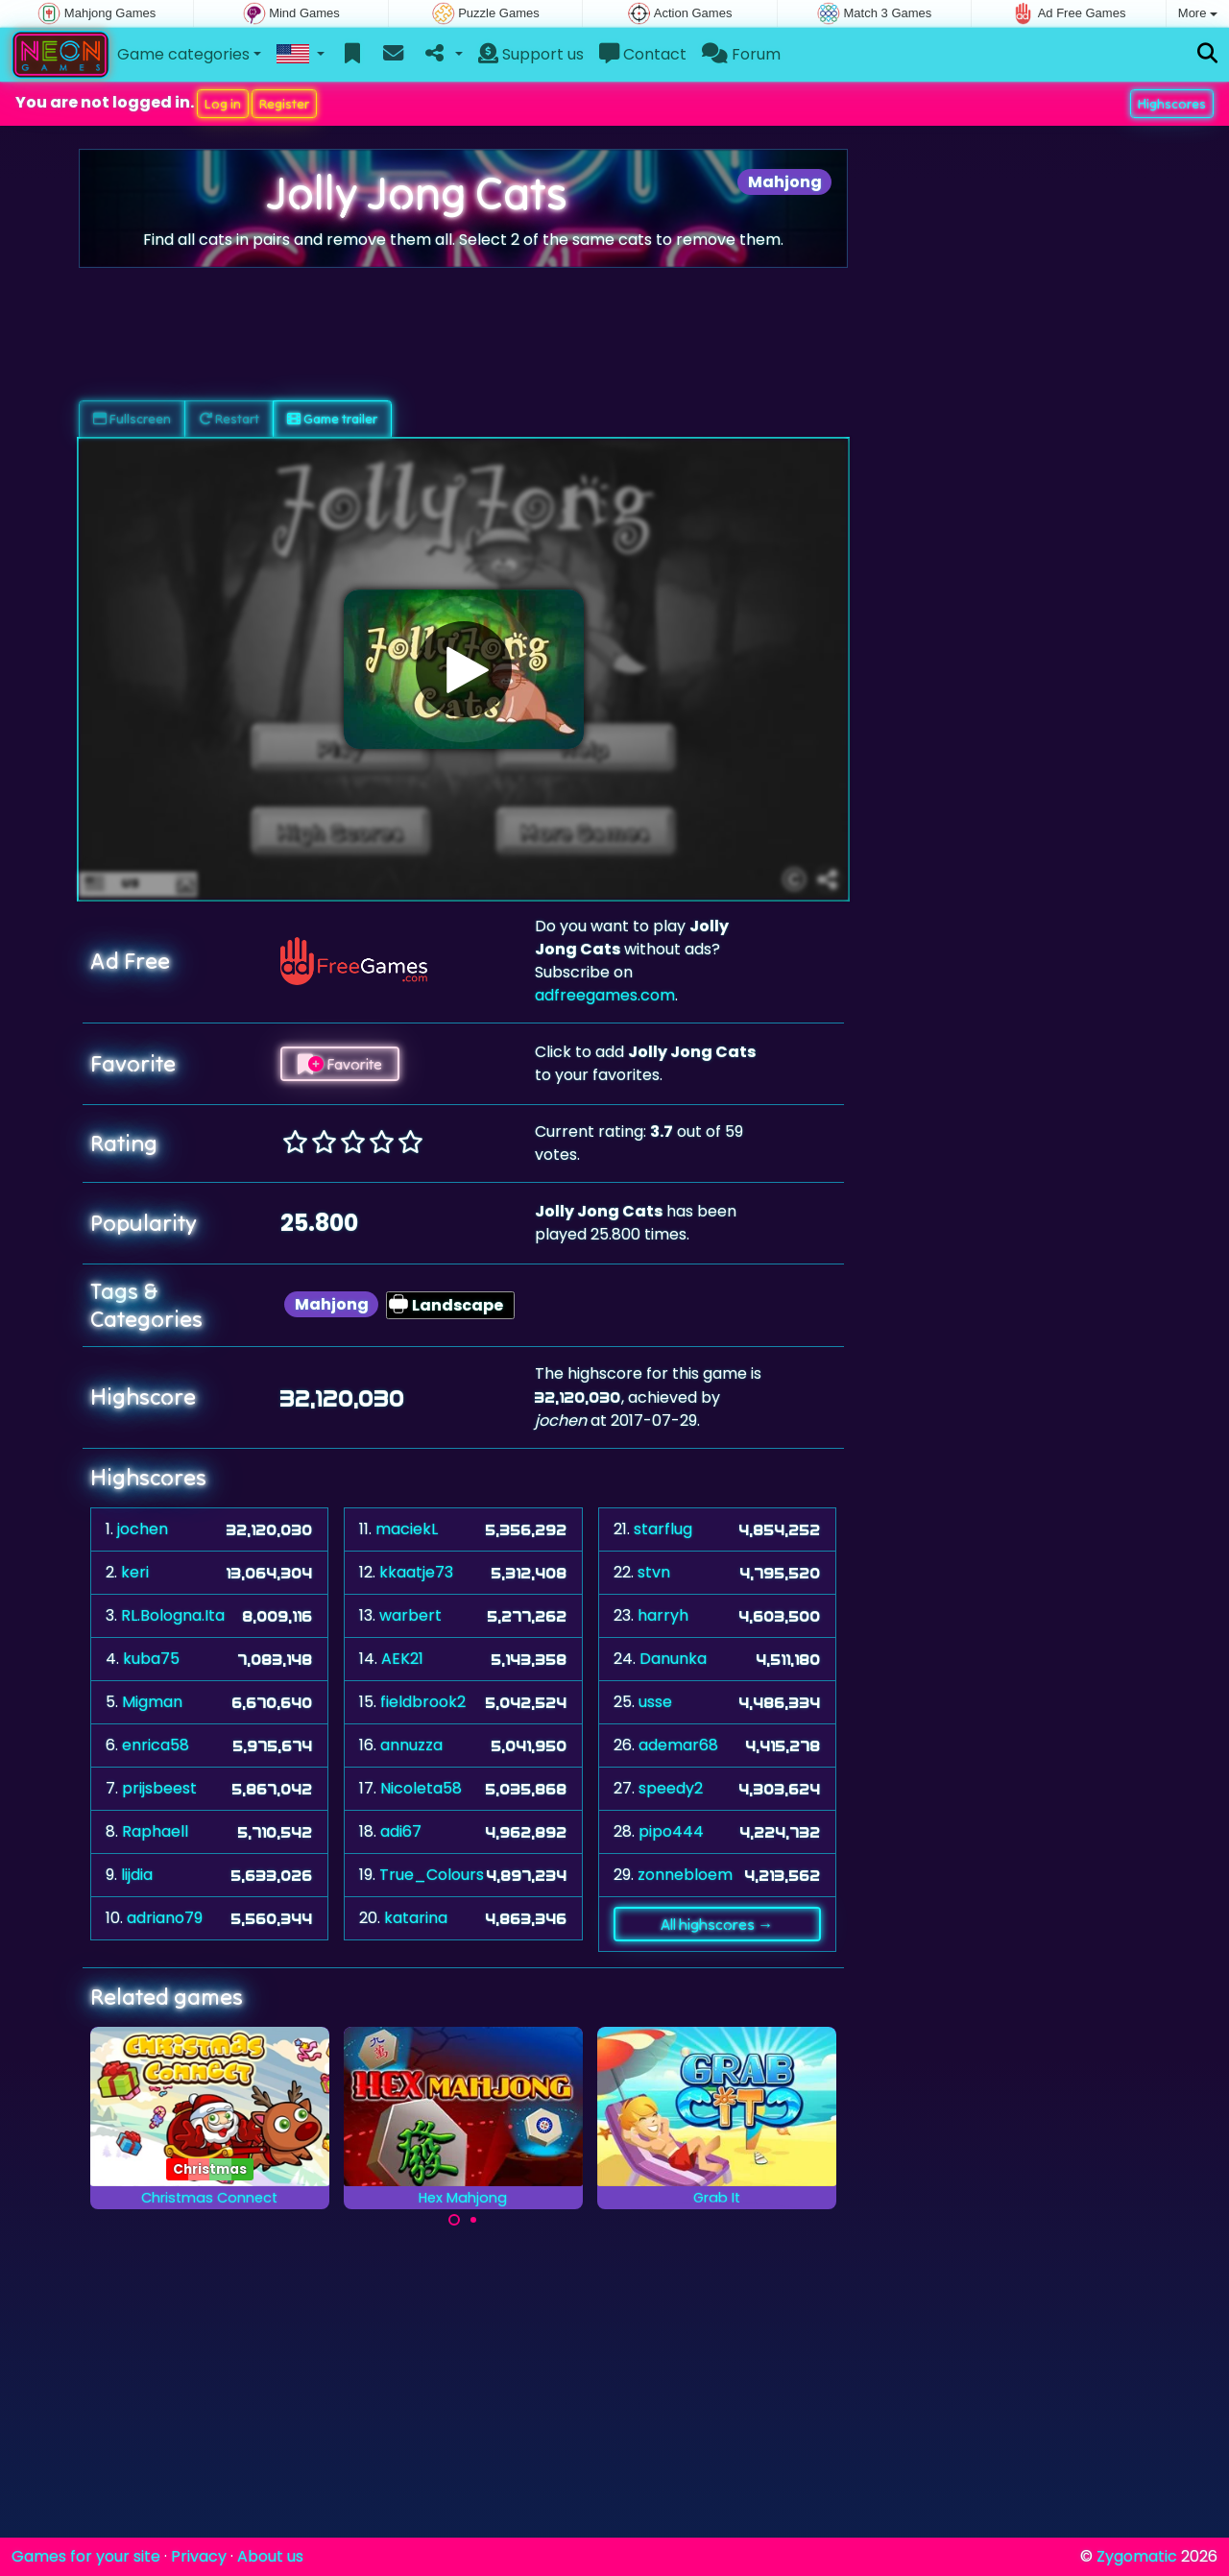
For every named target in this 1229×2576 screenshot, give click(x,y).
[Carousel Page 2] (473, 2220)
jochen (142, 1529)
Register (284, 103)
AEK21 (402, 1659)
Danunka (673, 1659)
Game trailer (332, 418)
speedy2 (671, 1788)
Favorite (340, 1063)
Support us (531, 54)
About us (270, 2556)
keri (135, 1572)
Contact (643, 54)
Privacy (199, 2556)
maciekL (406, 1529)
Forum (741, 54)
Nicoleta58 (421, 1788)
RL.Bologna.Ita (173, 1615)
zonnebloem (685, 1875)
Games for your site (86, 2556)
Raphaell (155, 1831)
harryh (663, 1615)
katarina (415, 1918)
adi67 (401, 1831)
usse (655, 1702)
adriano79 (165, 1918)
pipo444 (671, 1831)
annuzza (411, 1745)
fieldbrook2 (423, 1702)
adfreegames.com (605, 995)
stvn (654, 1572)
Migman (152, 1702)
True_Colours (431, 1875)
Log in (223, 103)
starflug (663, 1529)
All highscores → (717, 1924)
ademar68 (678, 1745)
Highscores (1172, 103)
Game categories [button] (183, 54)
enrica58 (155, 1745)
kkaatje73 (416, 1572)
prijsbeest (159, 1788)
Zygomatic (1136, 2556)
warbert (410, 1615)
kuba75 (151, 1659)
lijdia (137, 1875)
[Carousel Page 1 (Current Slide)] (454, 2220)
